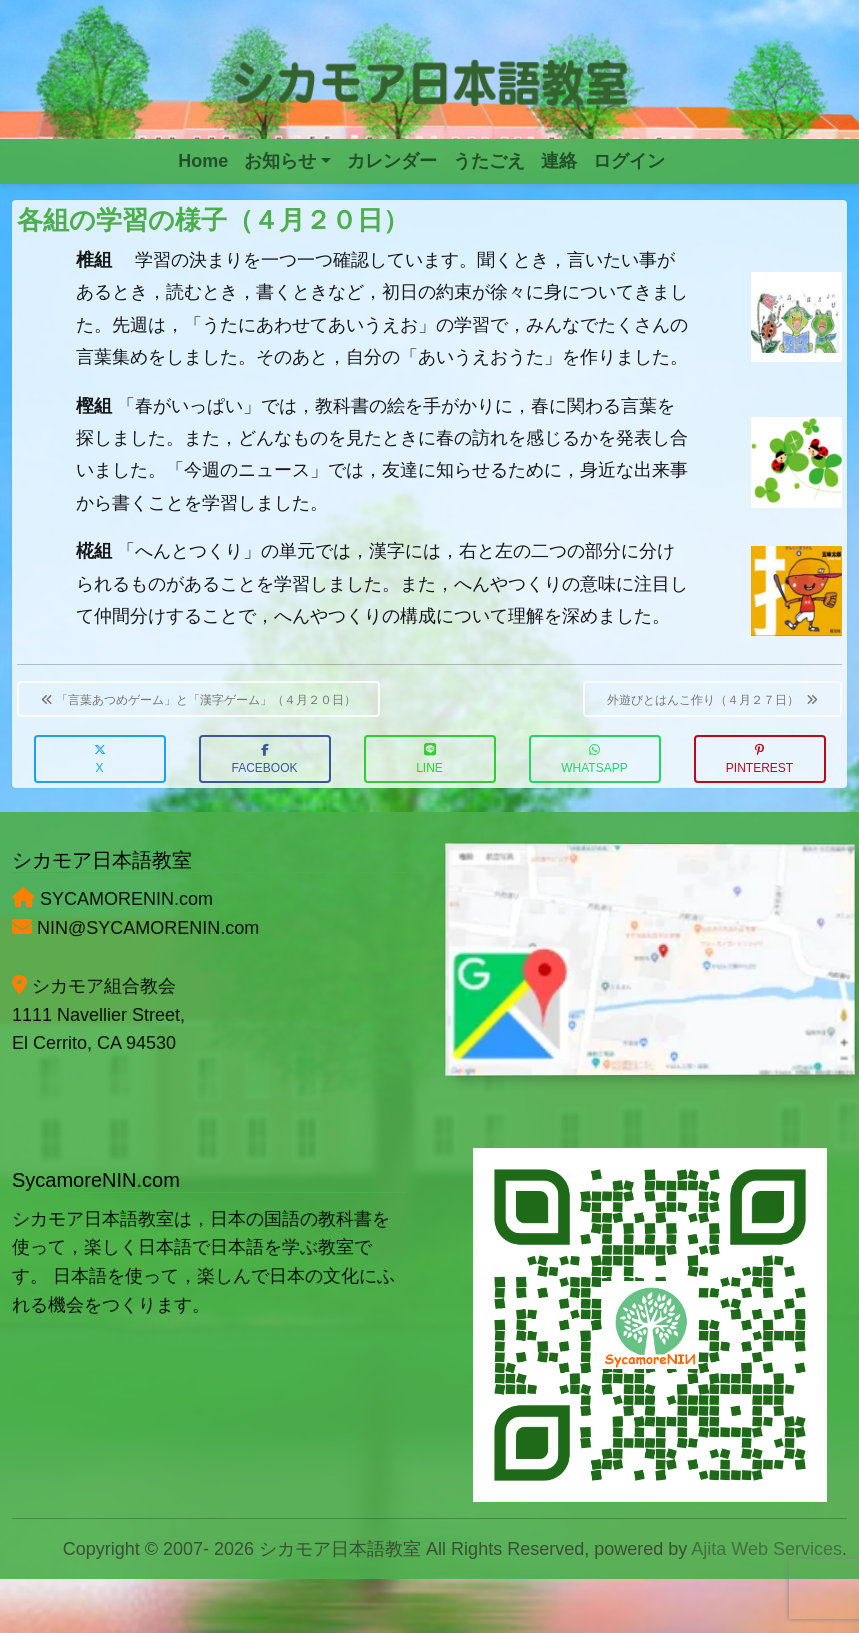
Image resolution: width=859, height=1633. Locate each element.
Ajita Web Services (766, 1549)
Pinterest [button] (759, 759)
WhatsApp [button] (594, 759)
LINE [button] (429, 759)
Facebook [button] (264, 759)
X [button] (100, 759)
